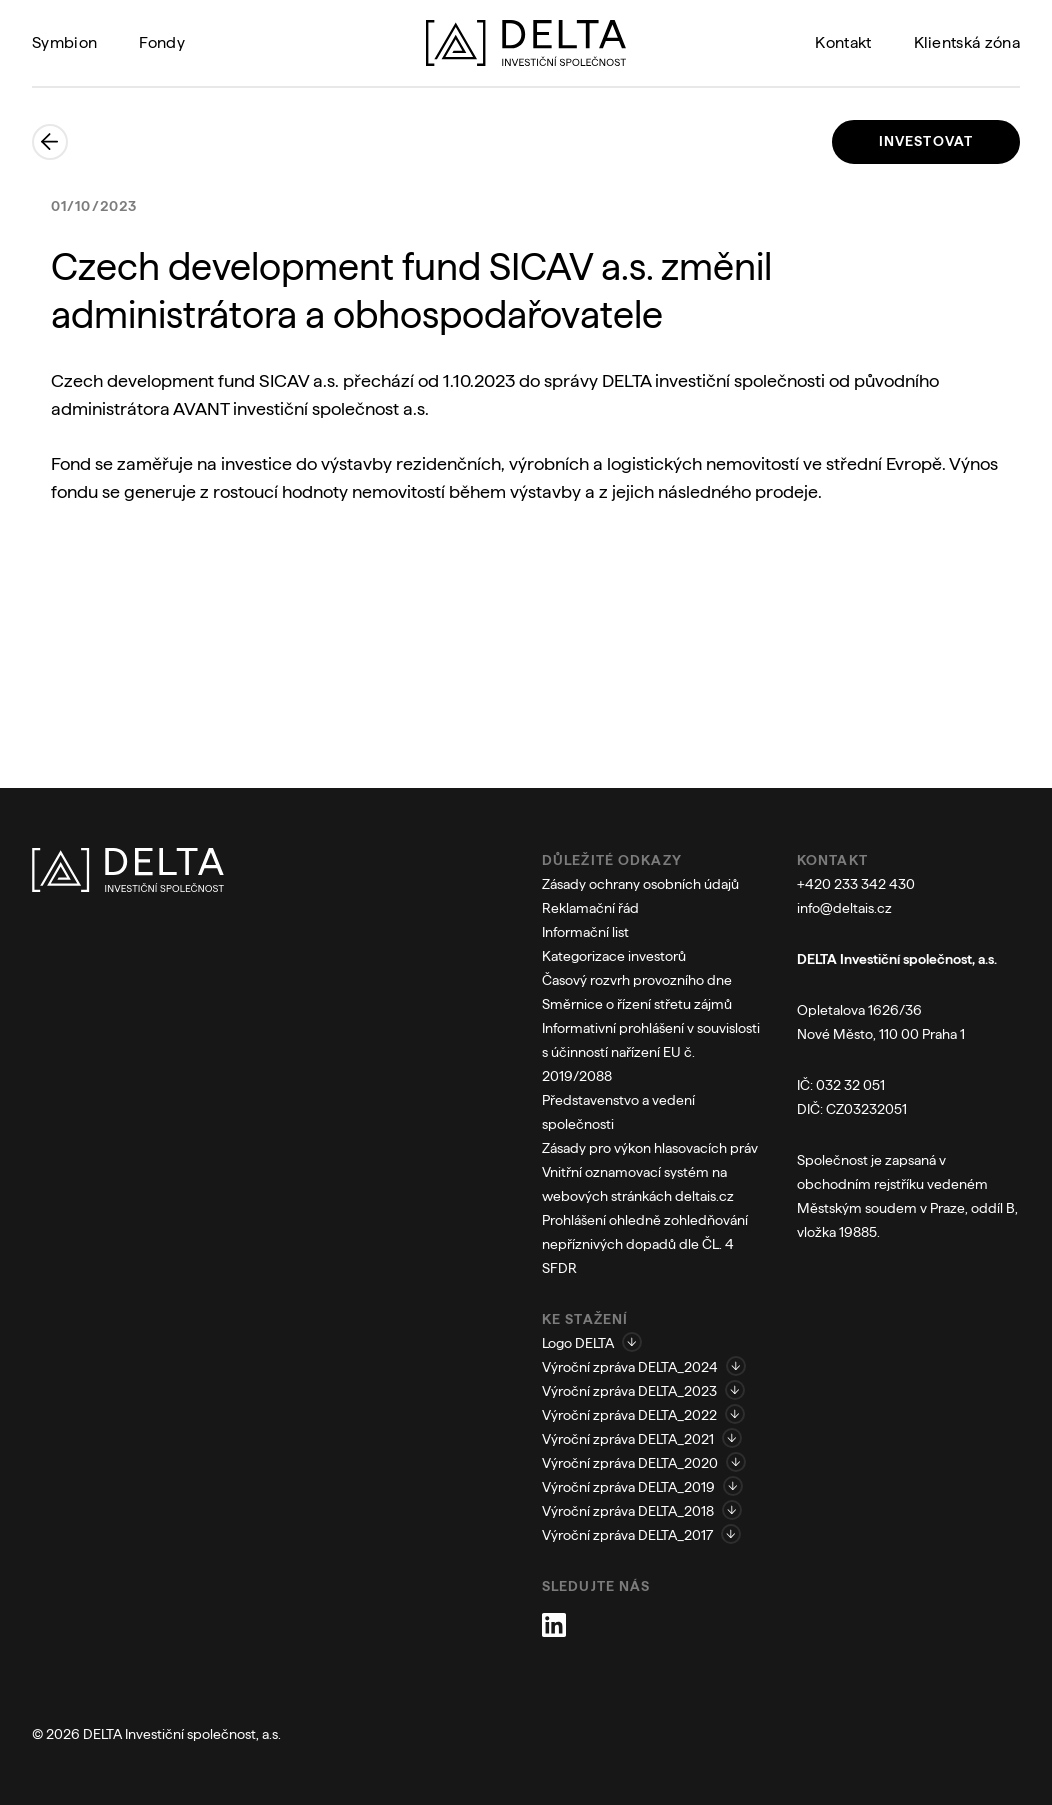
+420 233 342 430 (856, 884)
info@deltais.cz (844, 908)
